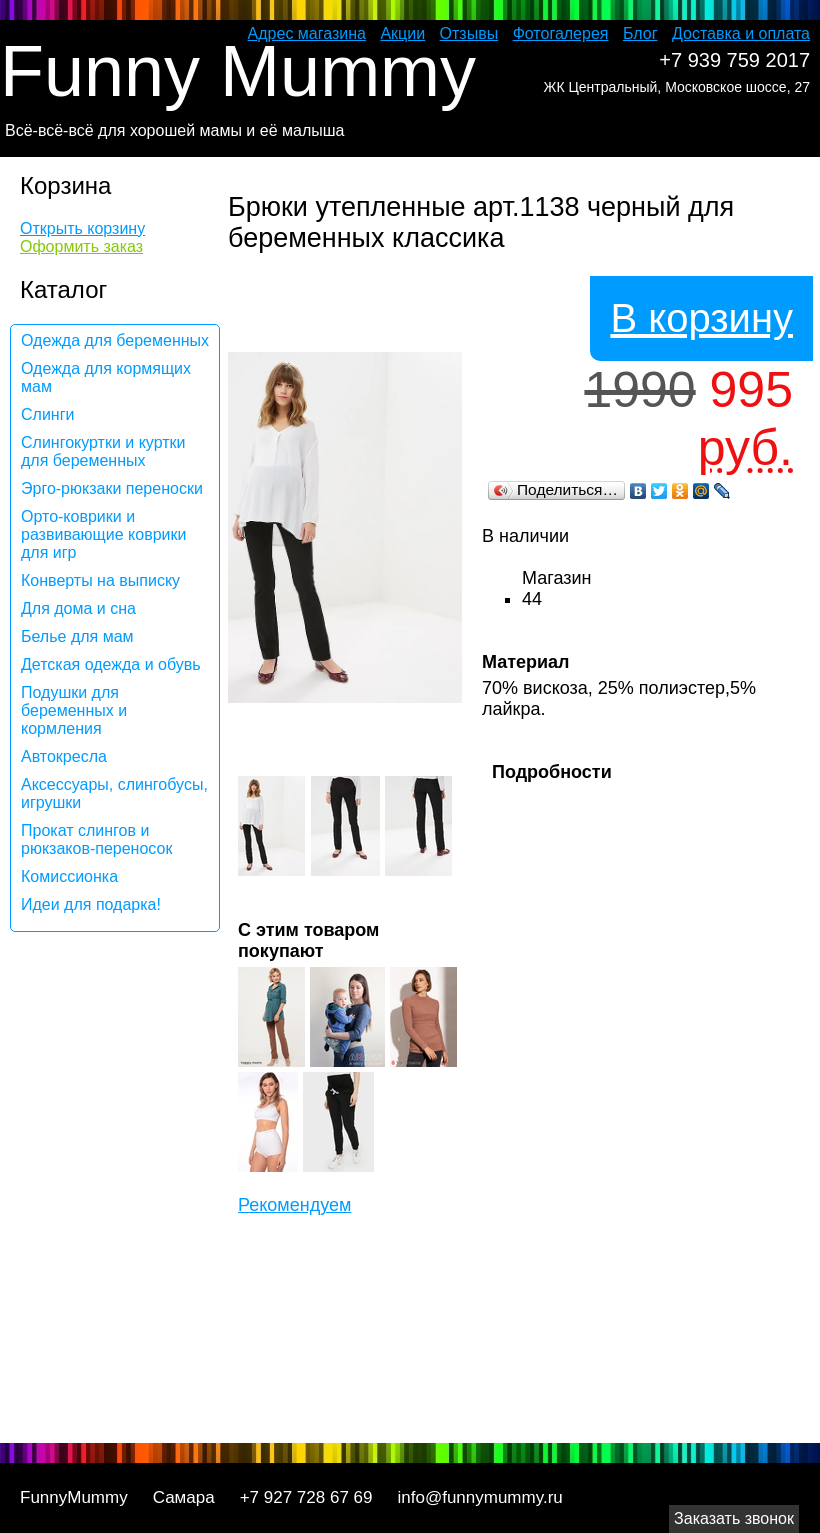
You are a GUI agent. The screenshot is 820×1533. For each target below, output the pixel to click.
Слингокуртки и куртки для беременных (103, 451)
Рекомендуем (294, 1205)
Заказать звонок (734, 1518)
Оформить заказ (81, 246)
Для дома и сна (78, 608)
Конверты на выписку (100, 580)
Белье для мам (77, 636)
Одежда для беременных (115, 340)
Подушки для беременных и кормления (74, 710)
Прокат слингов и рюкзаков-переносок (96, 839)
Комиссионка (69, 876)
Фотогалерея (561, 33)
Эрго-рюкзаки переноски (112, 488)
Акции (402, 33)
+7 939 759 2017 (734, 60)
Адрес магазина (307, 33)
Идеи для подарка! (91, 904)
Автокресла (64, 756)
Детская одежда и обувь (111, 664)
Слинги (47, 414)
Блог (640, 33)
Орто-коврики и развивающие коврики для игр (103, 534)
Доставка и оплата (741, 33)
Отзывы (469, 33)
